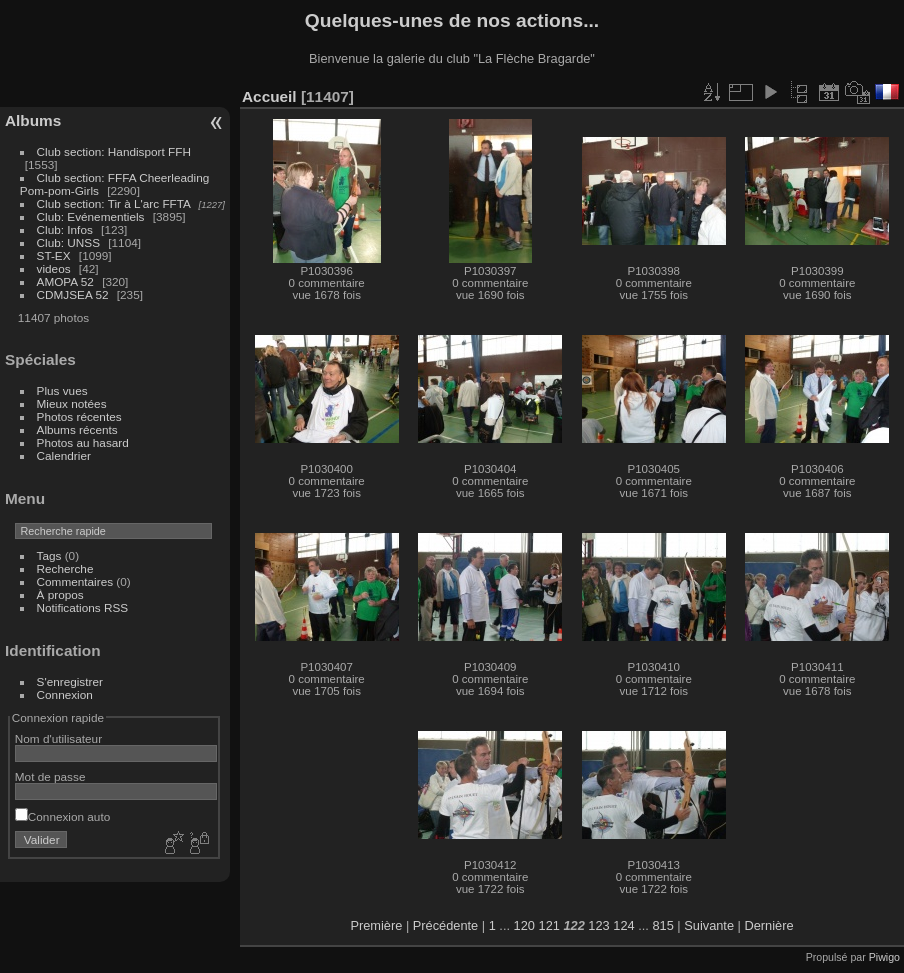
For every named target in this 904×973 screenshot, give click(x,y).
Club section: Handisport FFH (114, 151)
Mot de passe (50, 776)
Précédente (445, 925)
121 (549, 925)
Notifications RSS (83, 607)
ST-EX (54, 255)
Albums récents (77, 429)
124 (623, 925)
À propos (60, 594)
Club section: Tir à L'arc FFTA (114, 203)
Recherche (65, 568)
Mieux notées (72, 403)
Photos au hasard (83, 442)
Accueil (269, 96)
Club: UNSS (68, 242)
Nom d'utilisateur (58, 738)
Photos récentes (79, 416)
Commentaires (75, 581)
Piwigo (884, 957)
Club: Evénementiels (91, 216)
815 (662, 925)
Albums (33, 120)
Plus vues (62, 390)
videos (54, 268)
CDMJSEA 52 (73, 294)
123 (598, 925)
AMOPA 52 (65, 281)
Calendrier (64, 455)
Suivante (709, 925)
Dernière (769, 925)
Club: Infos (65, 229)
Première (376, 925)
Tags (49, 555)
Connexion (65, 694)
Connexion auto (62, 816)
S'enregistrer (70, 681)
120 (524, 925)
